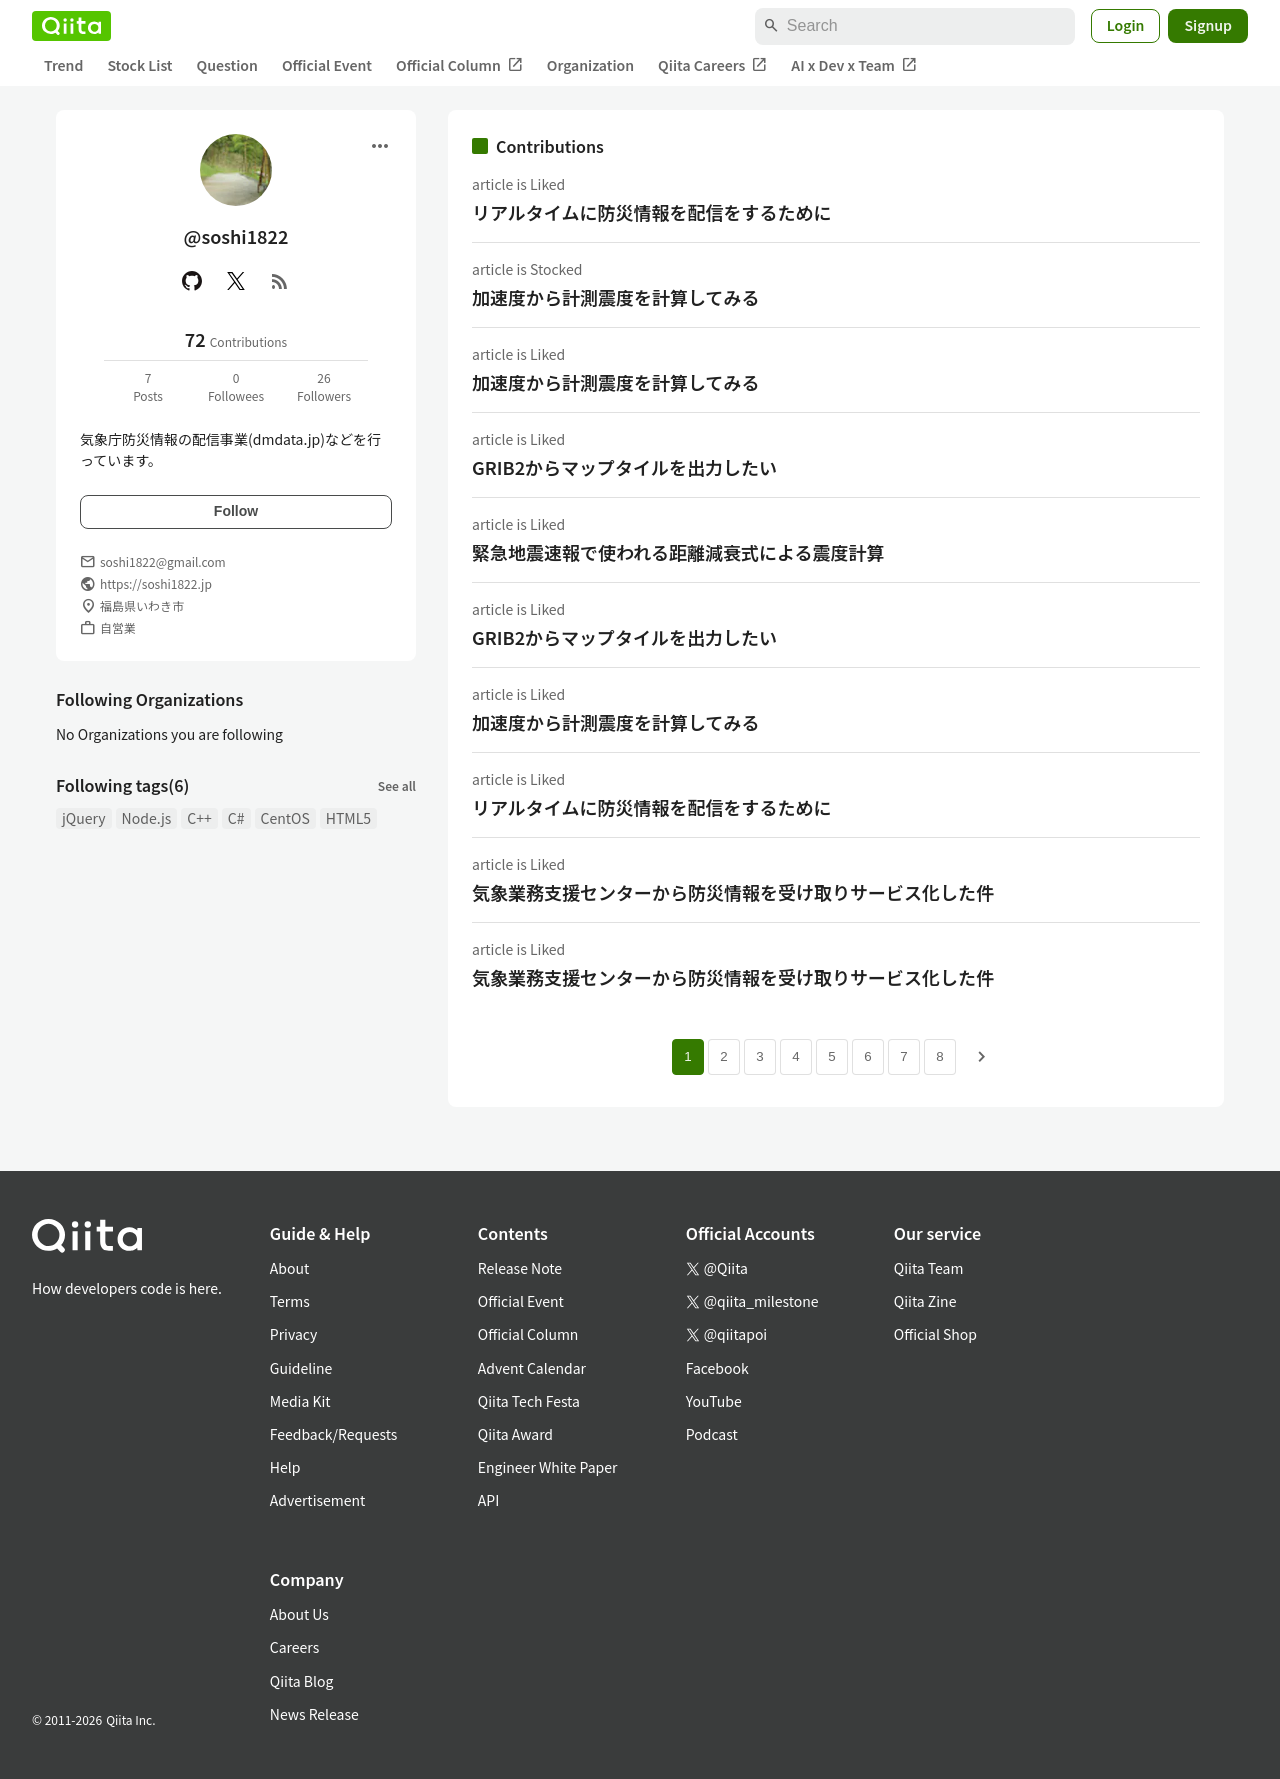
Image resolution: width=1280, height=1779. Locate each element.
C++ (199, 818)
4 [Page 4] (795, 1056)
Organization (590, 65)
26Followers (324, 386)
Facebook (717, 1368)
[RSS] (280, 281)
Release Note (520, 1268)
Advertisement (318, 1500)
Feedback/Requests (334, 1434)
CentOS (285, 818)
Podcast (712, 1434)
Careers (294, 1647)
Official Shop (935, 1334)
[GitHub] (192, 281)
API (488, 1500)
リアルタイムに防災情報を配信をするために (651, 212)
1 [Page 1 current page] (687, 1056)
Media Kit (300, 1401)
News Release (314, 1714)
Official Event (327, 65)
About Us (299, 1614)
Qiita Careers (712, 65)
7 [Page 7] (903, 1056)
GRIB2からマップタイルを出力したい (624, 467)
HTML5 (348, 818)
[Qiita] (71, 26)
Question (227, 65)
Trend (63, 65)
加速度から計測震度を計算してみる (615, 297)
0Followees (236, 386)
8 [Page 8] (939, 1056)
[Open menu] (380, 146)
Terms (290, 1301)
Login (1126, 25)
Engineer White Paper (548, 1467)
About (289, 1268)
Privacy (293, 1334)
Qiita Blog (302, 1681)
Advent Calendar (532, 1368)
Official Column (459, 65)
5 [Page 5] (831, 1056)
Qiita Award (515, 1434)
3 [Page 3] (759, 1056)
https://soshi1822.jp (156, 583)
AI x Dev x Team (854, 65)
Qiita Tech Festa (529, 1401)
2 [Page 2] (723, 1056)
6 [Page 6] (867, 1056)
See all (397, 785)
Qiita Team (929, 1268)
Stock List (139, 65)
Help (285, 1467)
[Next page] (982, 1057)
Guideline (301, 1368)
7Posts (148, 386)
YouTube (714, 1401)
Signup (1208, 25)
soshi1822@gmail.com (163, 561)
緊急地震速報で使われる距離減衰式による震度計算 (678, 552)
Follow (236, 511)
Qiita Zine (925, 1301)
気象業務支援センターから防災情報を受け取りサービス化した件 (733, 892)
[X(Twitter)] (236, 281)
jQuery (84, 818)
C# (236, 818)
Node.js (147, 818)
